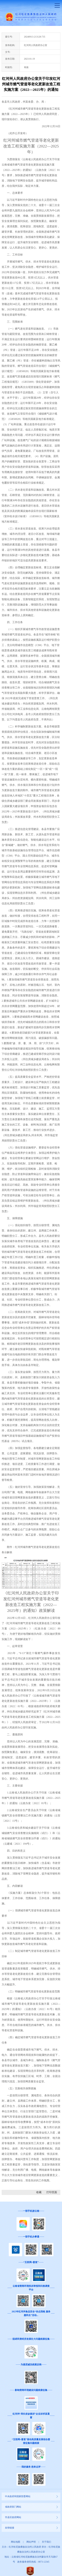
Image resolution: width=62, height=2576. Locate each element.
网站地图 (15, 2542)
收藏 (38, 2192)
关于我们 (46, 2542)
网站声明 (31, 2542)
